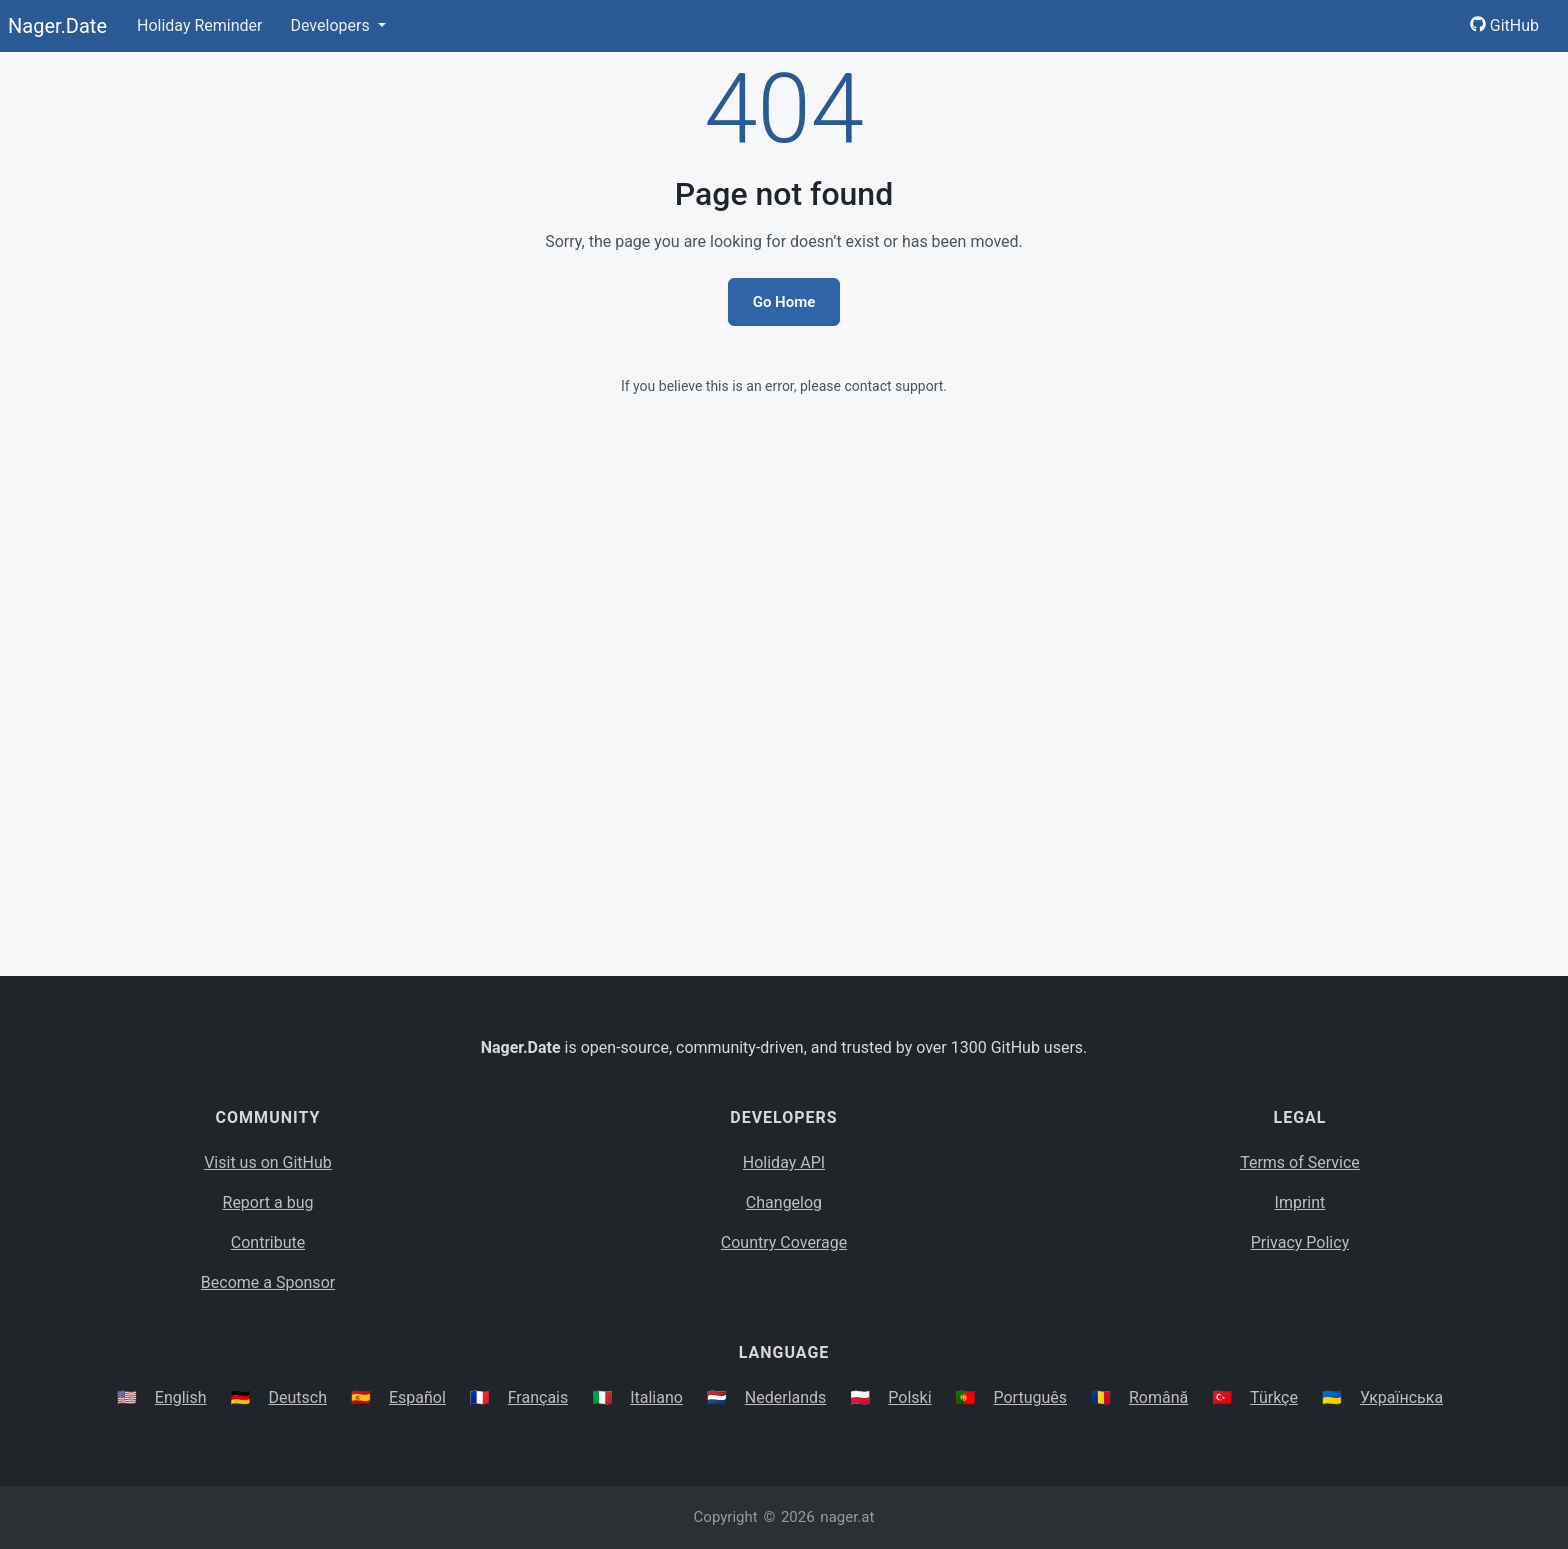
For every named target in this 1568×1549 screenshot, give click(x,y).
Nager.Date (57, 26)
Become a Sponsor (268, 1282)
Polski (909, 1397)
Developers (331, 25)
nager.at (847, 1517)
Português (1030, 1397)
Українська (1401, 1397)
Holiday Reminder (200, 25)
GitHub (1504, 25)
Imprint (1300, 1202)
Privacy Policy (1300, 1242)
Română (1158, 1397)
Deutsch (298, 1397)
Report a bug (268, 1202)
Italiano (656, 1397)
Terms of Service (1300, 1162)
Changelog (784, 1202)
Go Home (784, 302)
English (181, 1397)
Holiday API (784, 1162)
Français (538, 1397)
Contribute (268, 1242)
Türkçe (1274, 1397)
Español (417, 1397)
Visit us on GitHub (268, 1162)
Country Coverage (784, 1242)
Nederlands (786, 1397)
